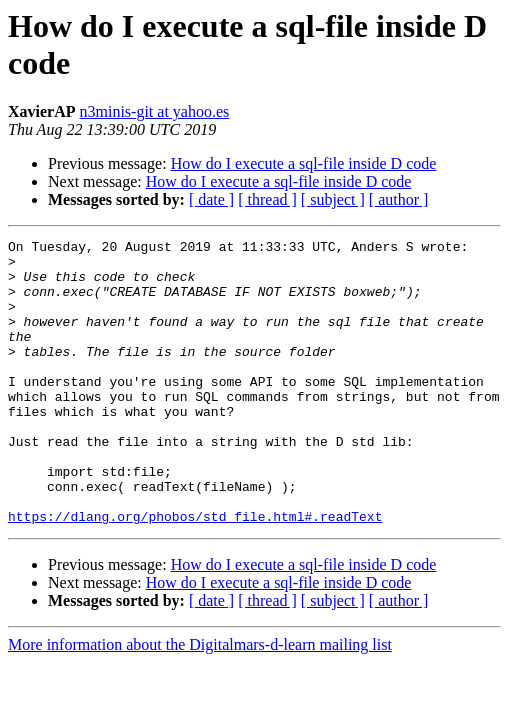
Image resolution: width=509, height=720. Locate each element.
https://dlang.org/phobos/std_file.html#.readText (195, 573)
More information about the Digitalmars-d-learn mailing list (200, 701)
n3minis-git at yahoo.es (155, 111)
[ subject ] (333, 199)
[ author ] (399, 199)
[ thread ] (267, 199)
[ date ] (211, 199)
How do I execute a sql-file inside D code (304, 163)
